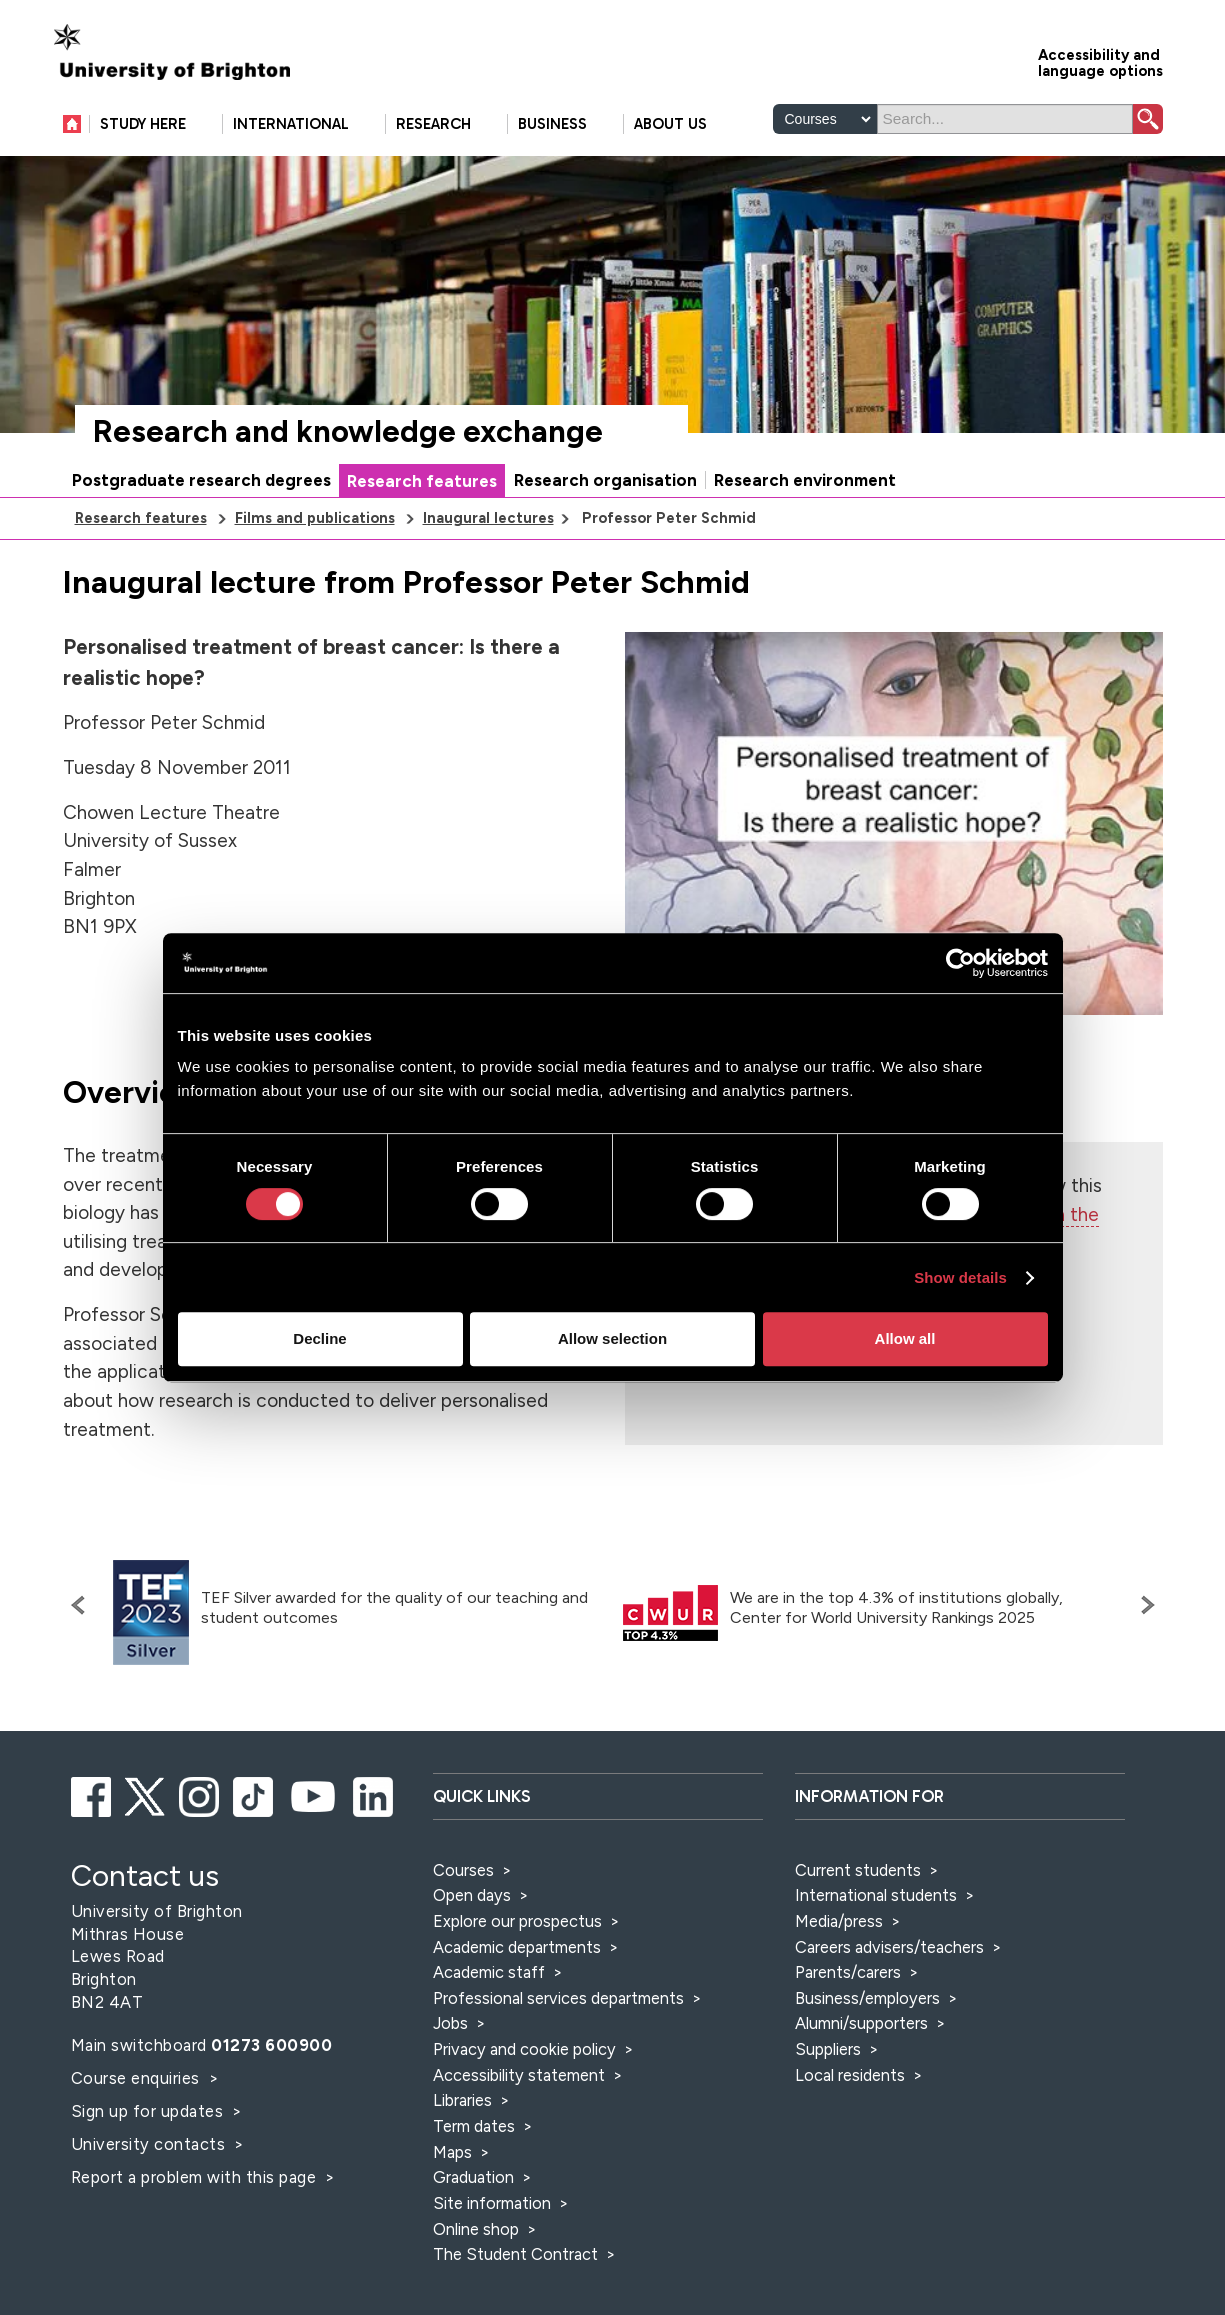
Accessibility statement (519, 2075)
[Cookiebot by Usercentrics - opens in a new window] (960, 963)
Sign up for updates (149, 2111)
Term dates (474, 2126)
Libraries (462, 2100)
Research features (422, 481)
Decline (319, 1338)
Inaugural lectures (488, 518)
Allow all (905, 1338)
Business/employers (867, 1998)
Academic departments (519, 1947)
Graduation (473, 2177)
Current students (858, 1870)
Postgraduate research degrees (201, 480)
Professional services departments (560, 1998)
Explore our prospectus (517, 1921)
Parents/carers (848, 1972)
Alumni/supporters (861, 2023)
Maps (452, 2152)
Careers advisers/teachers (889, 1947)
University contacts (148, 2144)
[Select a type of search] (825, 119)
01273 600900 (271, 2045)
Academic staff (489, 1972)
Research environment (805, 480)
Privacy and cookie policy (524, 2049)
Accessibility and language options (1100, 61)
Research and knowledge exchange (348, 431)
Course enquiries (138, 2078)
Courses (463, 1870)
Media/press (839, 1921)
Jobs (450, 2023)
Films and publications (315, 518)
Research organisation (605, 480)
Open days (472, 1895)
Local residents (850, 2075)
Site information (492, 2203)
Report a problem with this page (196, 2177)
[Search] (1005, 119)
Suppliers (828, 2049)
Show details (960, 1277)
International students (876, 1895)
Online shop (476, 2229)
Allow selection (612, 1338)
